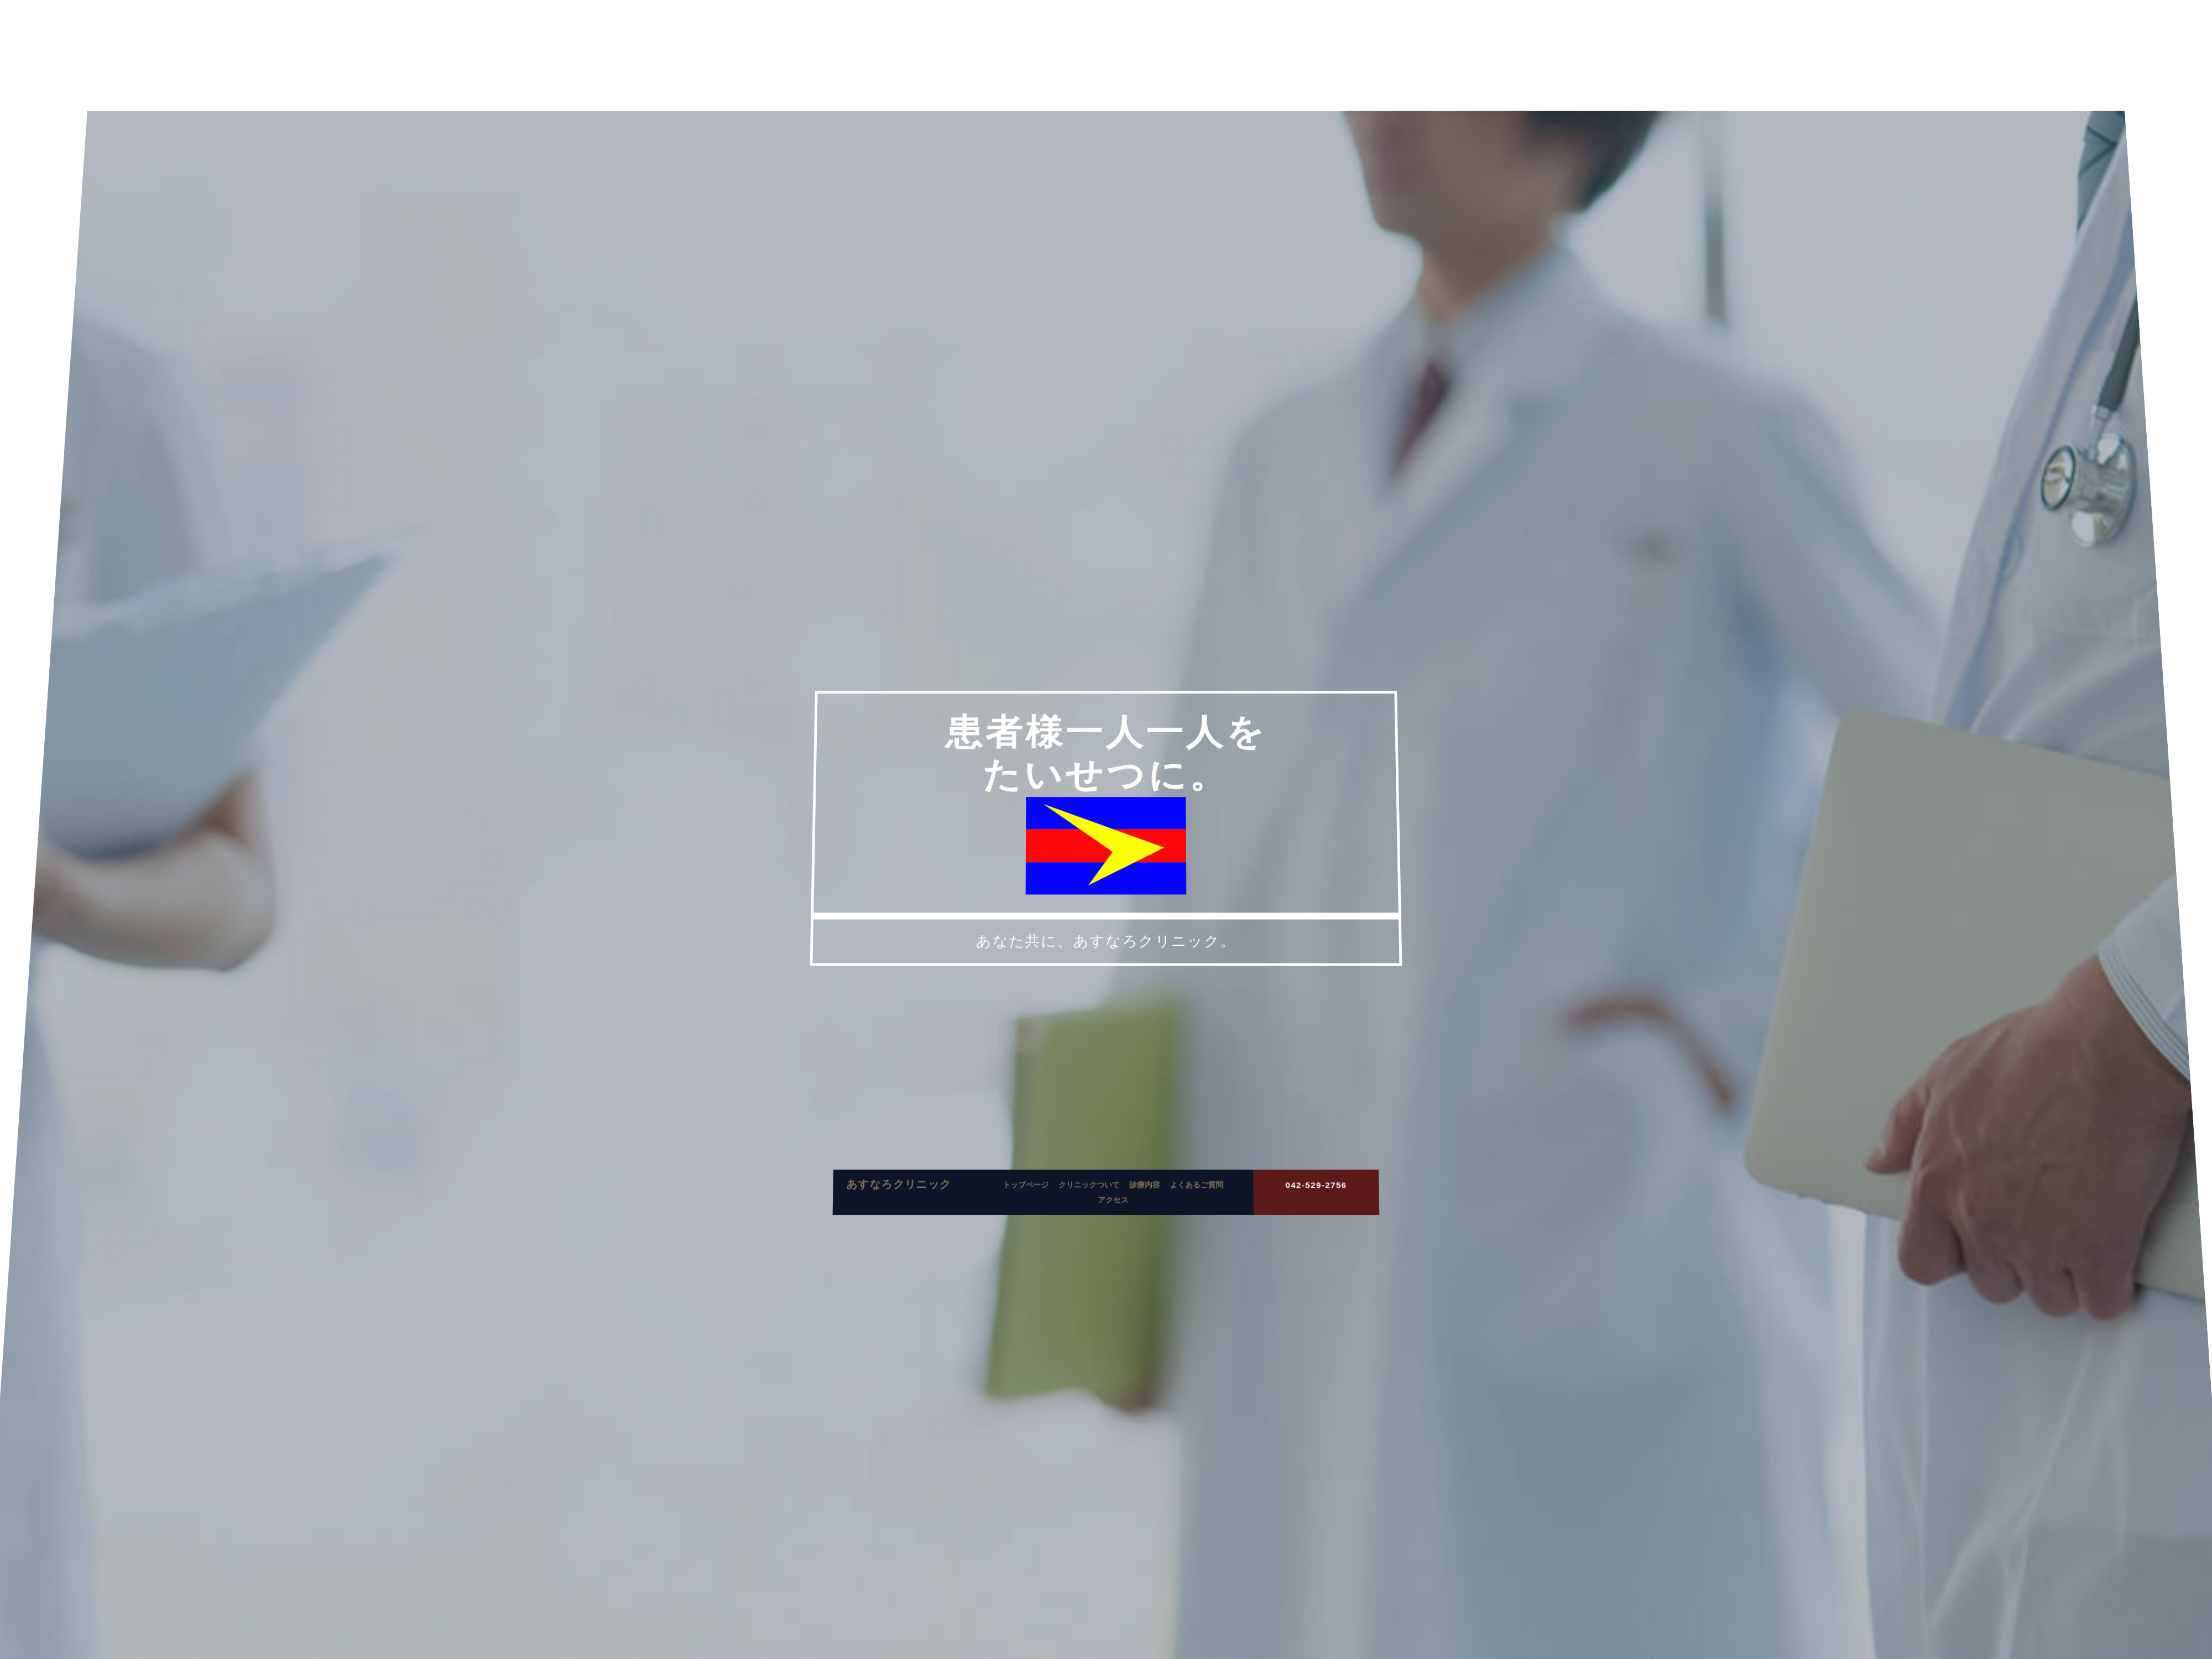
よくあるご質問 (1189, 1210)
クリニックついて (1090, 1210)
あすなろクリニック (916, 1209)
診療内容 (1142, 1210)
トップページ (1032, 1210)
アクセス (1112, 1222)
